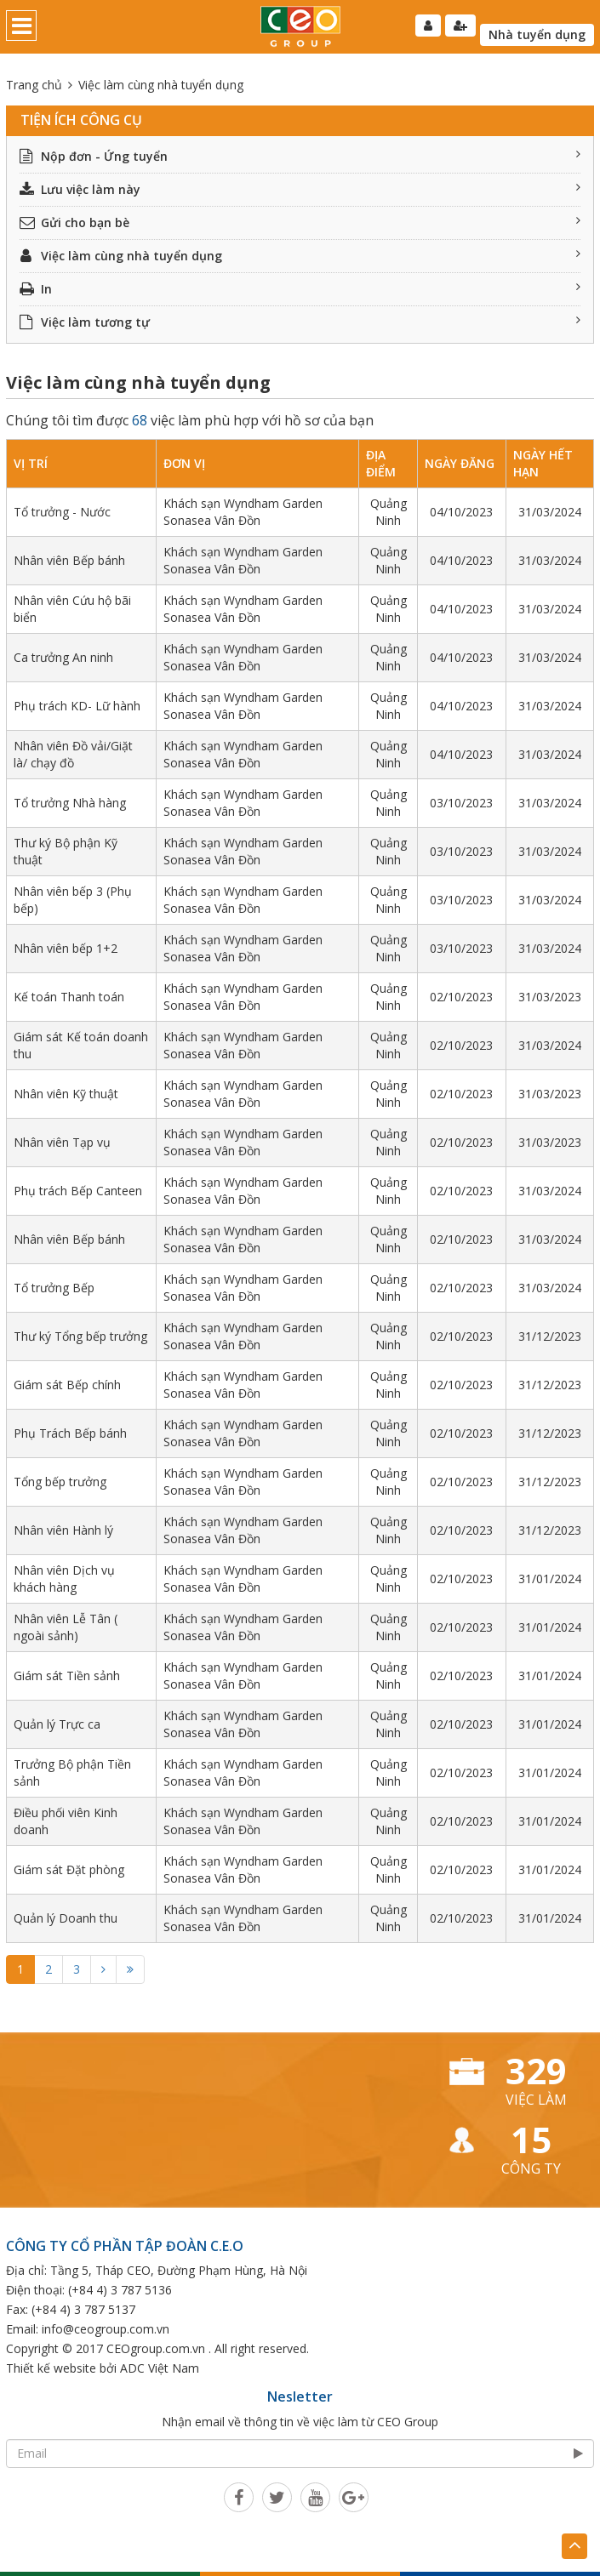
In (300, 289)
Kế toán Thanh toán (69, 997)
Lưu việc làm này (300, 189)
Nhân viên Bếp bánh (69, 560)
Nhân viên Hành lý (63, 1530)
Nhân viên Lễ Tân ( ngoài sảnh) (65, 1627)
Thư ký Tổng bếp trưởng (80, 1336)
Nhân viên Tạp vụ (62, 1142)
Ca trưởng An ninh (63, 657)
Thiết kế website (51, 2368)
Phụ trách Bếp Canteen (78, 1191)
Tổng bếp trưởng (60, 1481)
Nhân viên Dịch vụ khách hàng (64, 1578)
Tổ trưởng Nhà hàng (70, 803)
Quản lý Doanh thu (65, 1918)
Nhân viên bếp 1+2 (65, 948)
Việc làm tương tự (300, 322)
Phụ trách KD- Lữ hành (77, 706)
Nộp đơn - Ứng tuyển (300, 156)
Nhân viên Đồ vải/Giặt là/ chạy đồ (73, 754)
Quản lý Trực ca (57, 1724)
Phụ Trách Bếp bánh (70, 1433)
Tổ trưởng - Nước (62, 512)
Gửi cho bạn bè (300, 222)
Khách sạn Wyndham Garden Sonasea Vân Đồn (243, 511)
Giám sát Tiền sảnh (67, 1675)
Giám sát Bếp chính (67, 1384)
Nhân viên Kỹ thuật (66, 1094)
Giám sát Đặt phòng (69, 1869)
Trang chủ (34, 85)
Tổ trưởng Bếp (54, 1287)
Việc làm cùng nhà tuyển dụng (300, 256)
